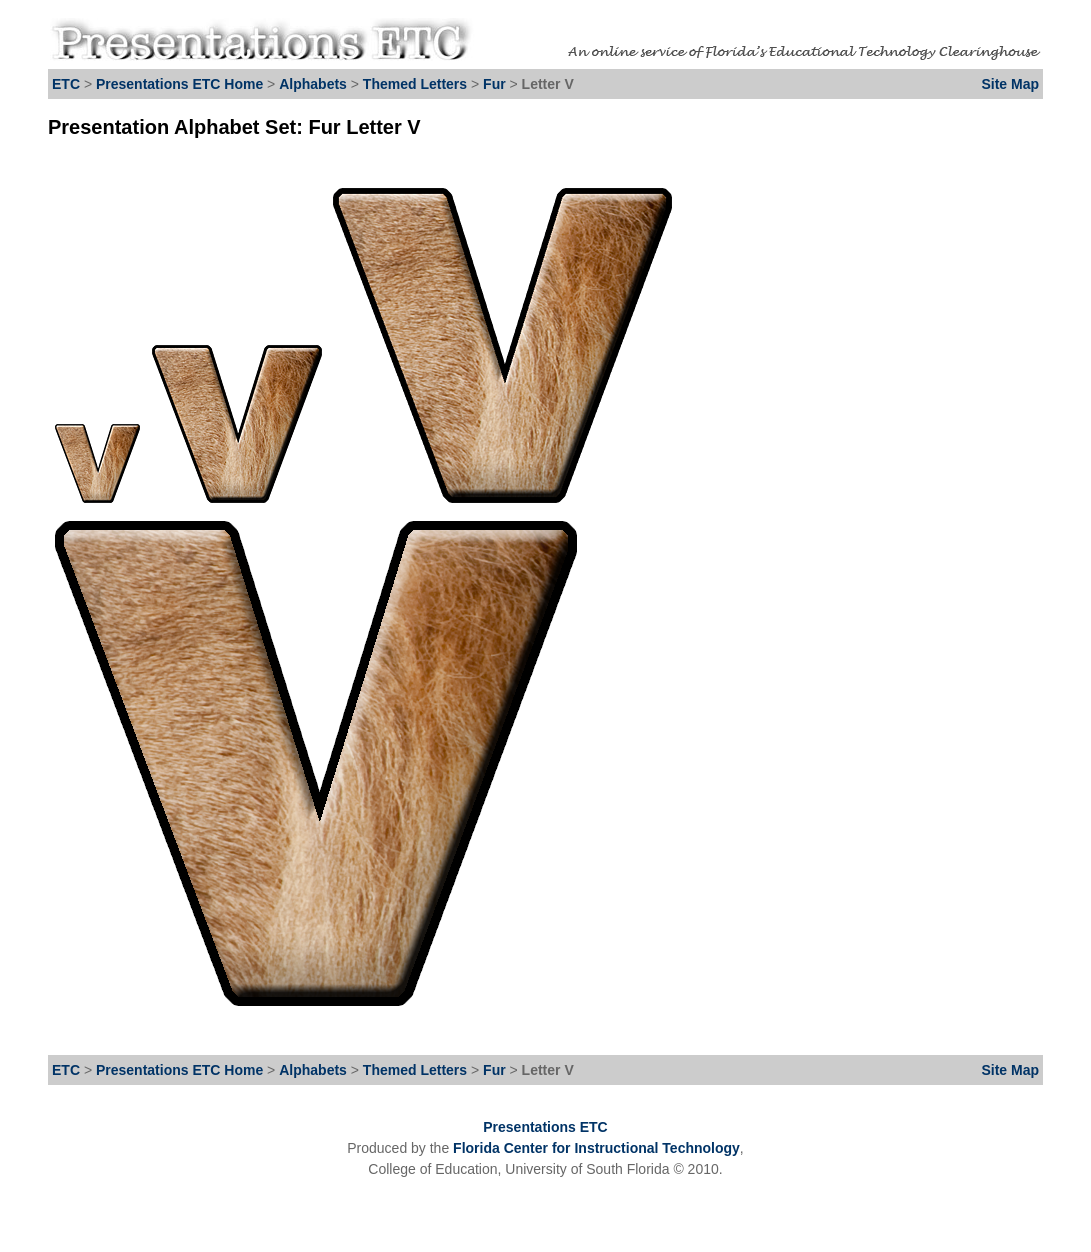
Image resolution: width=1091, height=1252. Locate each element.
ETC (66, 84)
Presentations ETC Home (179, 84)
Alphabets (313, 84)
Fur (496, 84)
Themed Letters (415, 84)
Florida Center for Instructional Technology (596, 1148)
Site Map (1010, 84)
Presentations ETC (545, 1127)
